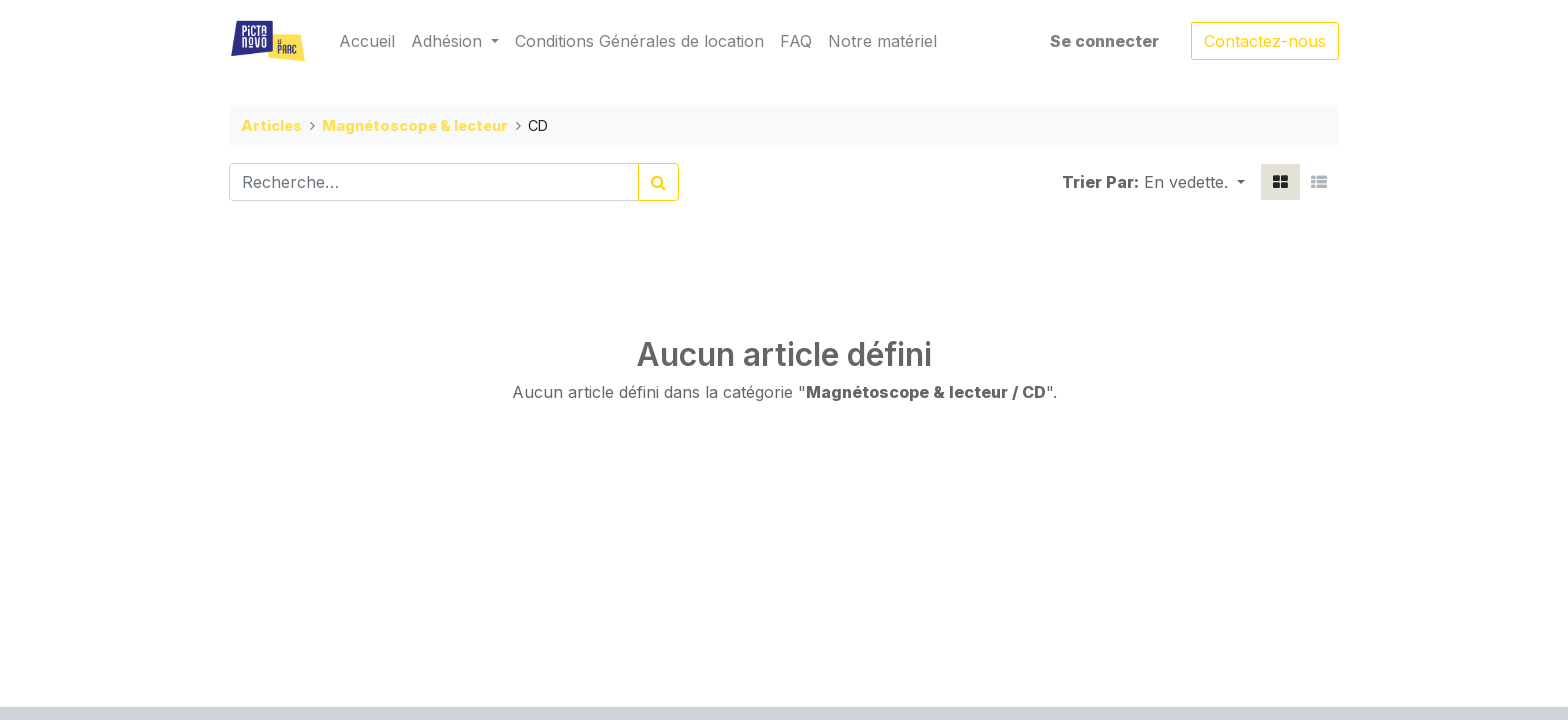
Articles (271, 125)
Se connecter (1104, 41)
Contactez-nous (1265, 41)
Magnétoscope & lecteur (415, 125)
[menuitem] (367, 41)
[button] (1194, 182)
